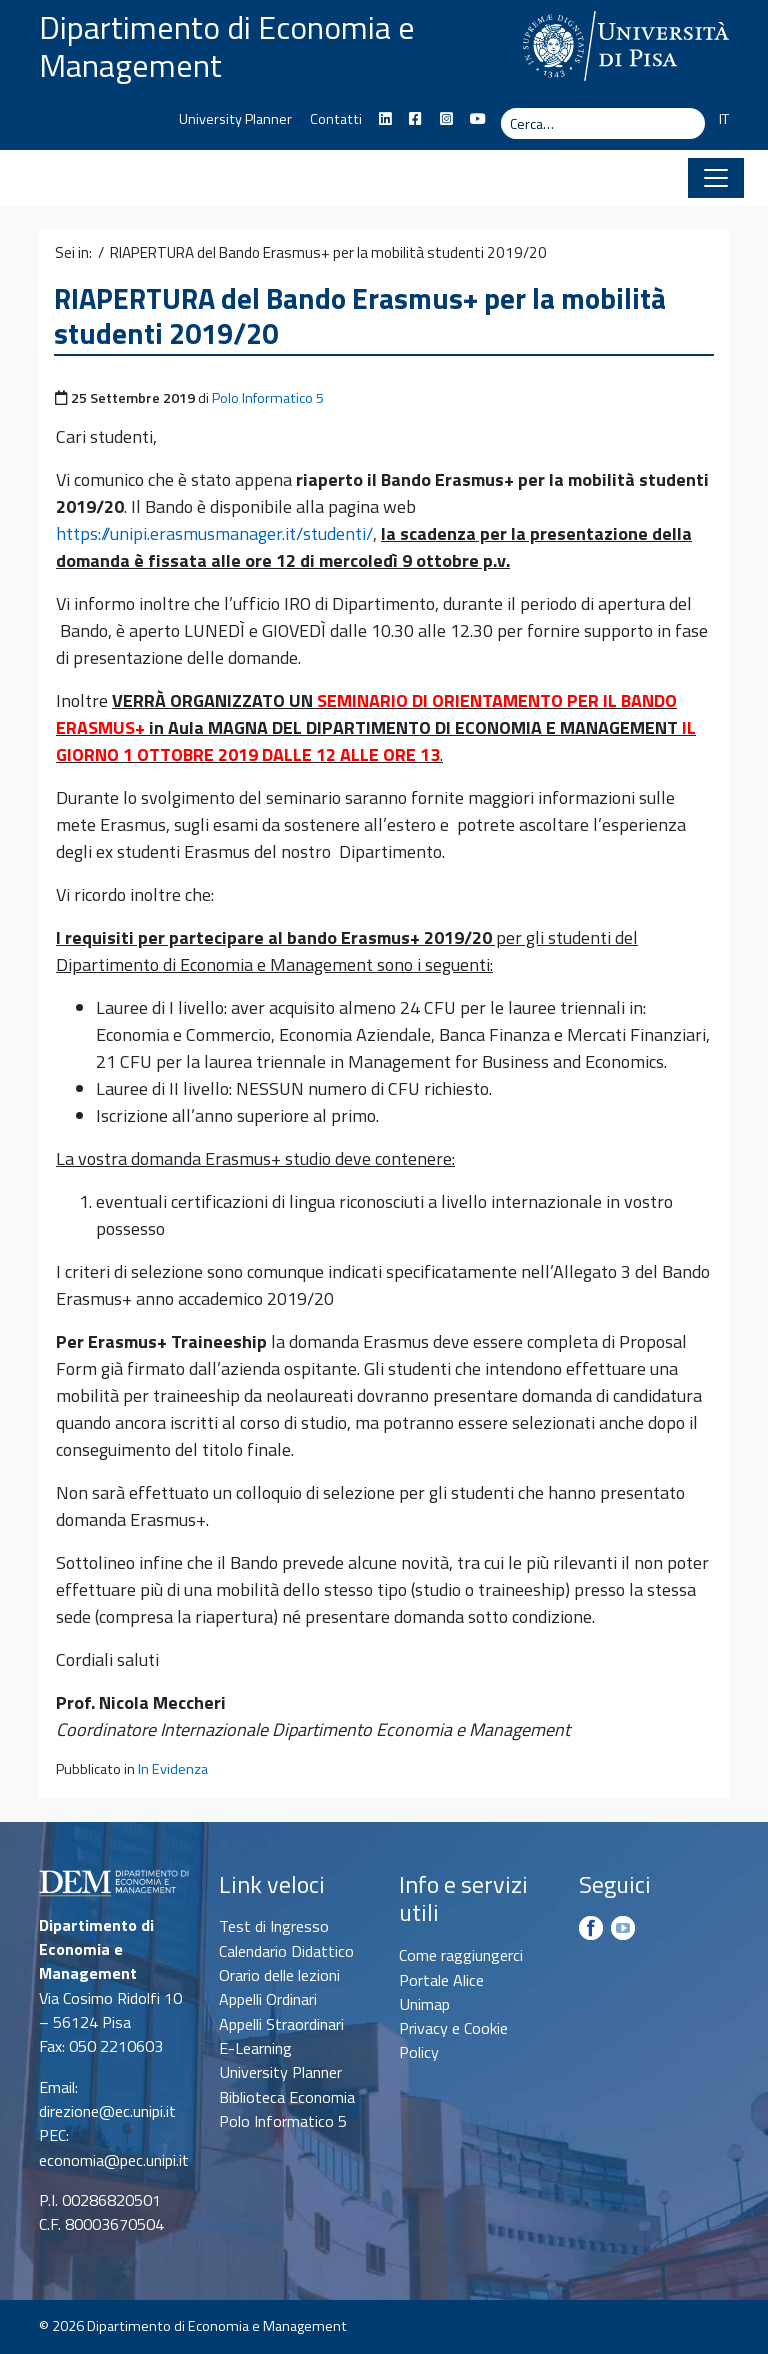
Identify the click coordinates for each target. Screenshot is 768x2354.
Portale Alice (441, 1980)
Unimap (424, 2004)
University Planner (235, 119)
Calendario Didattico (286, 1951)
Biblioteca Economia (287, 2097)
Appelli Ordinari (268, 1999)
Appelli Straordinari (281, 2024)
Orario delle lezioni (279, 1975)
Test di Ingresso (274, 1926)
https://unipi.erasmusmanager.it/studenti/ (214, 533)
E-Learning (255, 2048)
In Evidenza (173, 1769)
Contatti (336, 119)
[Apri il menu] (716, 178)
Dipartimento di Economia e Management (227, 46)
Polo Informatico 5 (268, 398)
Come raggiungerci (461, 1955)
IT (724, 119)
